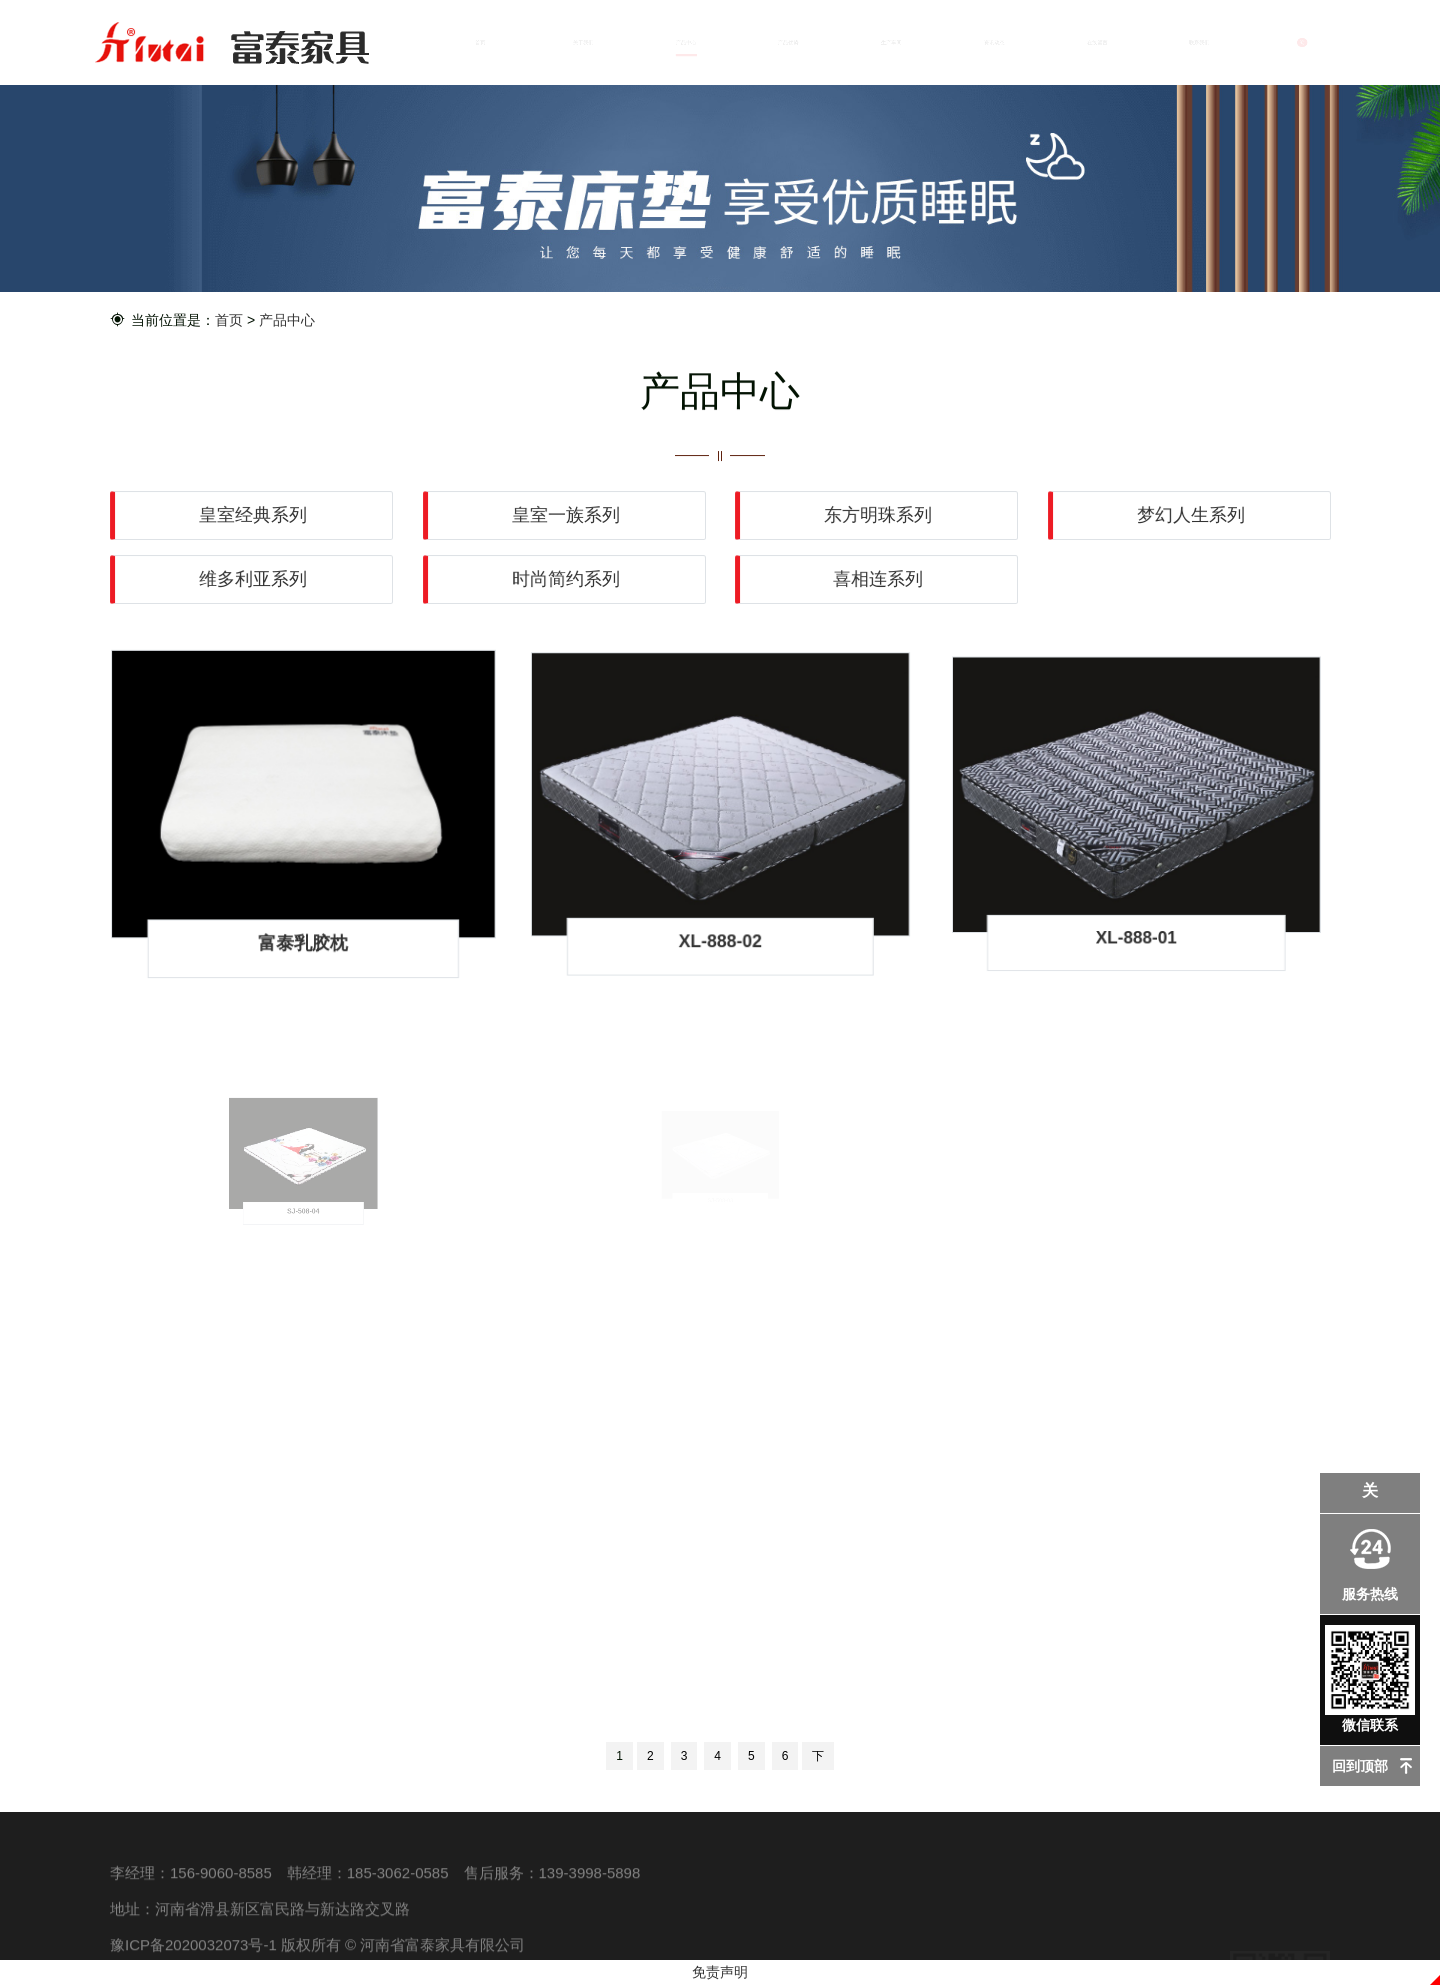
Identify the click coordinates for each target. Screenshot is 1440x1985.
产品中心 (686, 42)
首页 (480, 42)
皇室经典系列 (253, 514)
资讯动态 (994, 42)
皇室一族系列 (565, 514)
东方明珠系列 (878, 514)
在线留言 (1097, 42)
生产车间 (891, 42)
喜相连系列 (878, 578)
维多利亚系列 (253, 578)
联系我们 (1200, 42)
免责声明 (720, 1972)
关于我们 (583, 42)
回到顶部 (1360, 1766)
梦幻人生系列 (1190, 514)
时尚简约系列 (565, 578)
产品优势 (789, 42)
